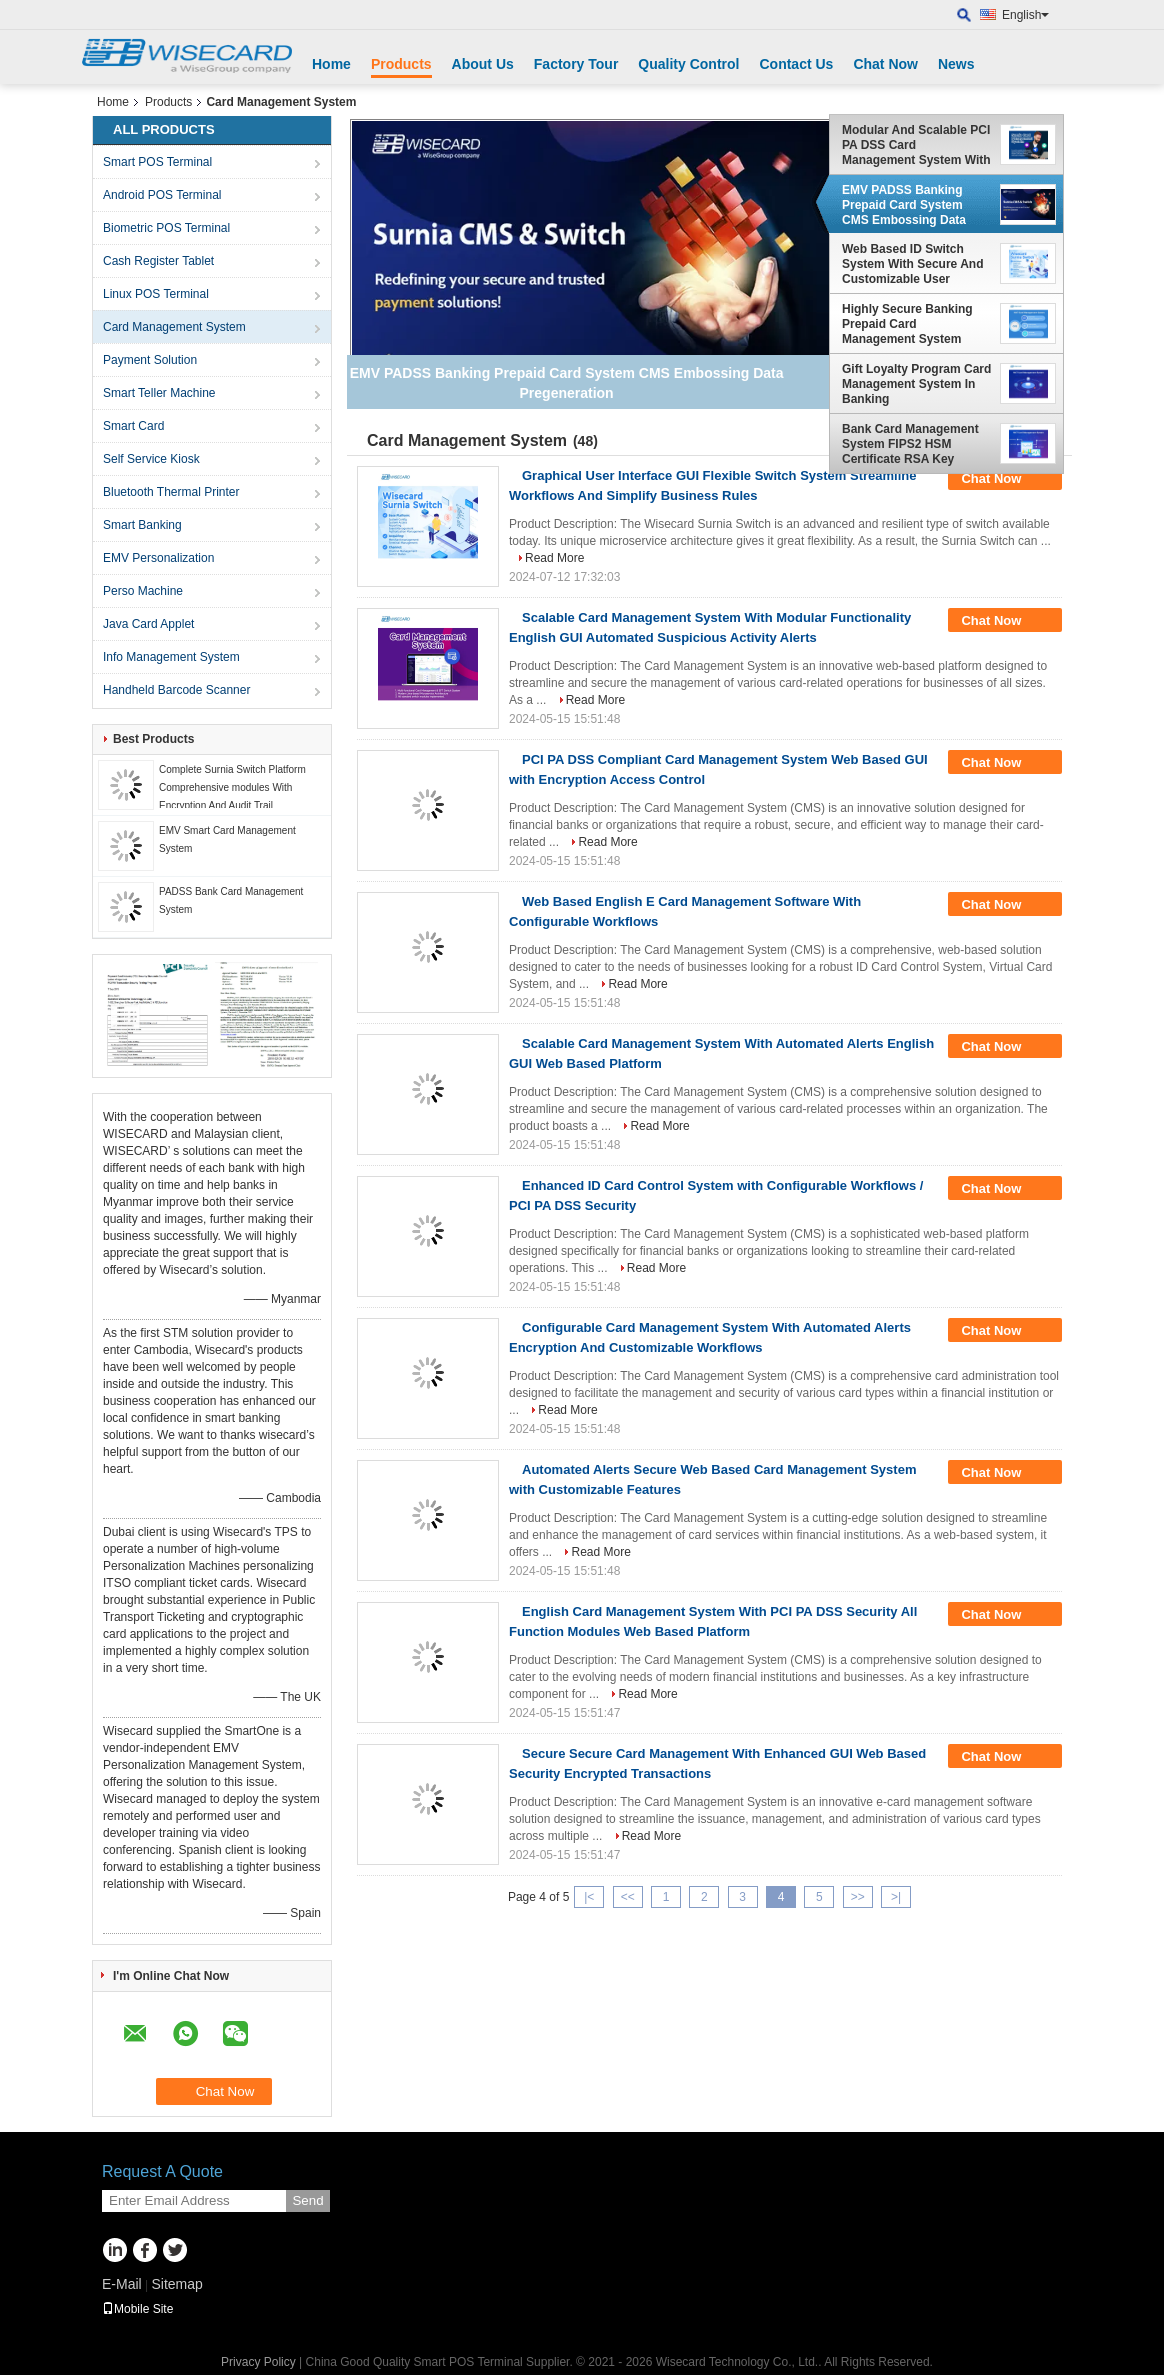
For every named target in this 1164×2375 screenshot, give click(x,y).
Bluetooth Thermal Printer (171, 492)
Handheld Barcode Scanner (176, 690)
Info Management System (171, 657)
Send (307, 2200)
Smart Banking (142, 525)
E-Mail (122, 2284)
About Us (483, 64)
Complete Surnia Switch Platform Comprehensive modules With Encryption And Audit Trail (232, 787)
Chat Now (885, 64)
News (956, 64)
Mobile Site (137, 2309)
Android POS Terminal (162, 195)
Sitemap (176, 2284)
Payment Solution (150, 360)
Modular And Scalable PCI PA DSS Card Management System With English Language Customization (916, 145)
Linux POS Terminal (156, 294)
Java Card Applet (148, 624)
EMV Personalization (158, 558)
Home (331, 64)
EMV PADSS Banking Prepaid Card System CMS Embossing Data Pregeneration (904, 205)
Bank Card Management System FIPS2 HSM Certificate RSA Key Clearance (910, 444)
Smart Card (133, 426)
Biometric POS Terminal (166, 228)
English (1025, 15)
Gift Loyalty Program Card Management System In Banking (916, 384)
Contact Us (796, 64)
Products (401, 64)
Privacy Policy (258, 2362)
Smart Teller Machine (159, 393)
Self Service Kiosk (151, 459)
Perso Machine (143, 591)
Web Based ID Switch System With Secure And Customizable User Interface (912, 264)
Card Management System (174, 327)
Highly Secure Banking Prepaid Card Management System (907, 324)
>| (896, 1897)
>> (858, 1897)
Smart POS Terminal (157, 162)
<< (628, 1897)
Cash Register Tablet (158, 261)
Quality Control (688, 64)
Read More (554, 558)
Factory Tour (576, 64)
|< (589, 1897)
